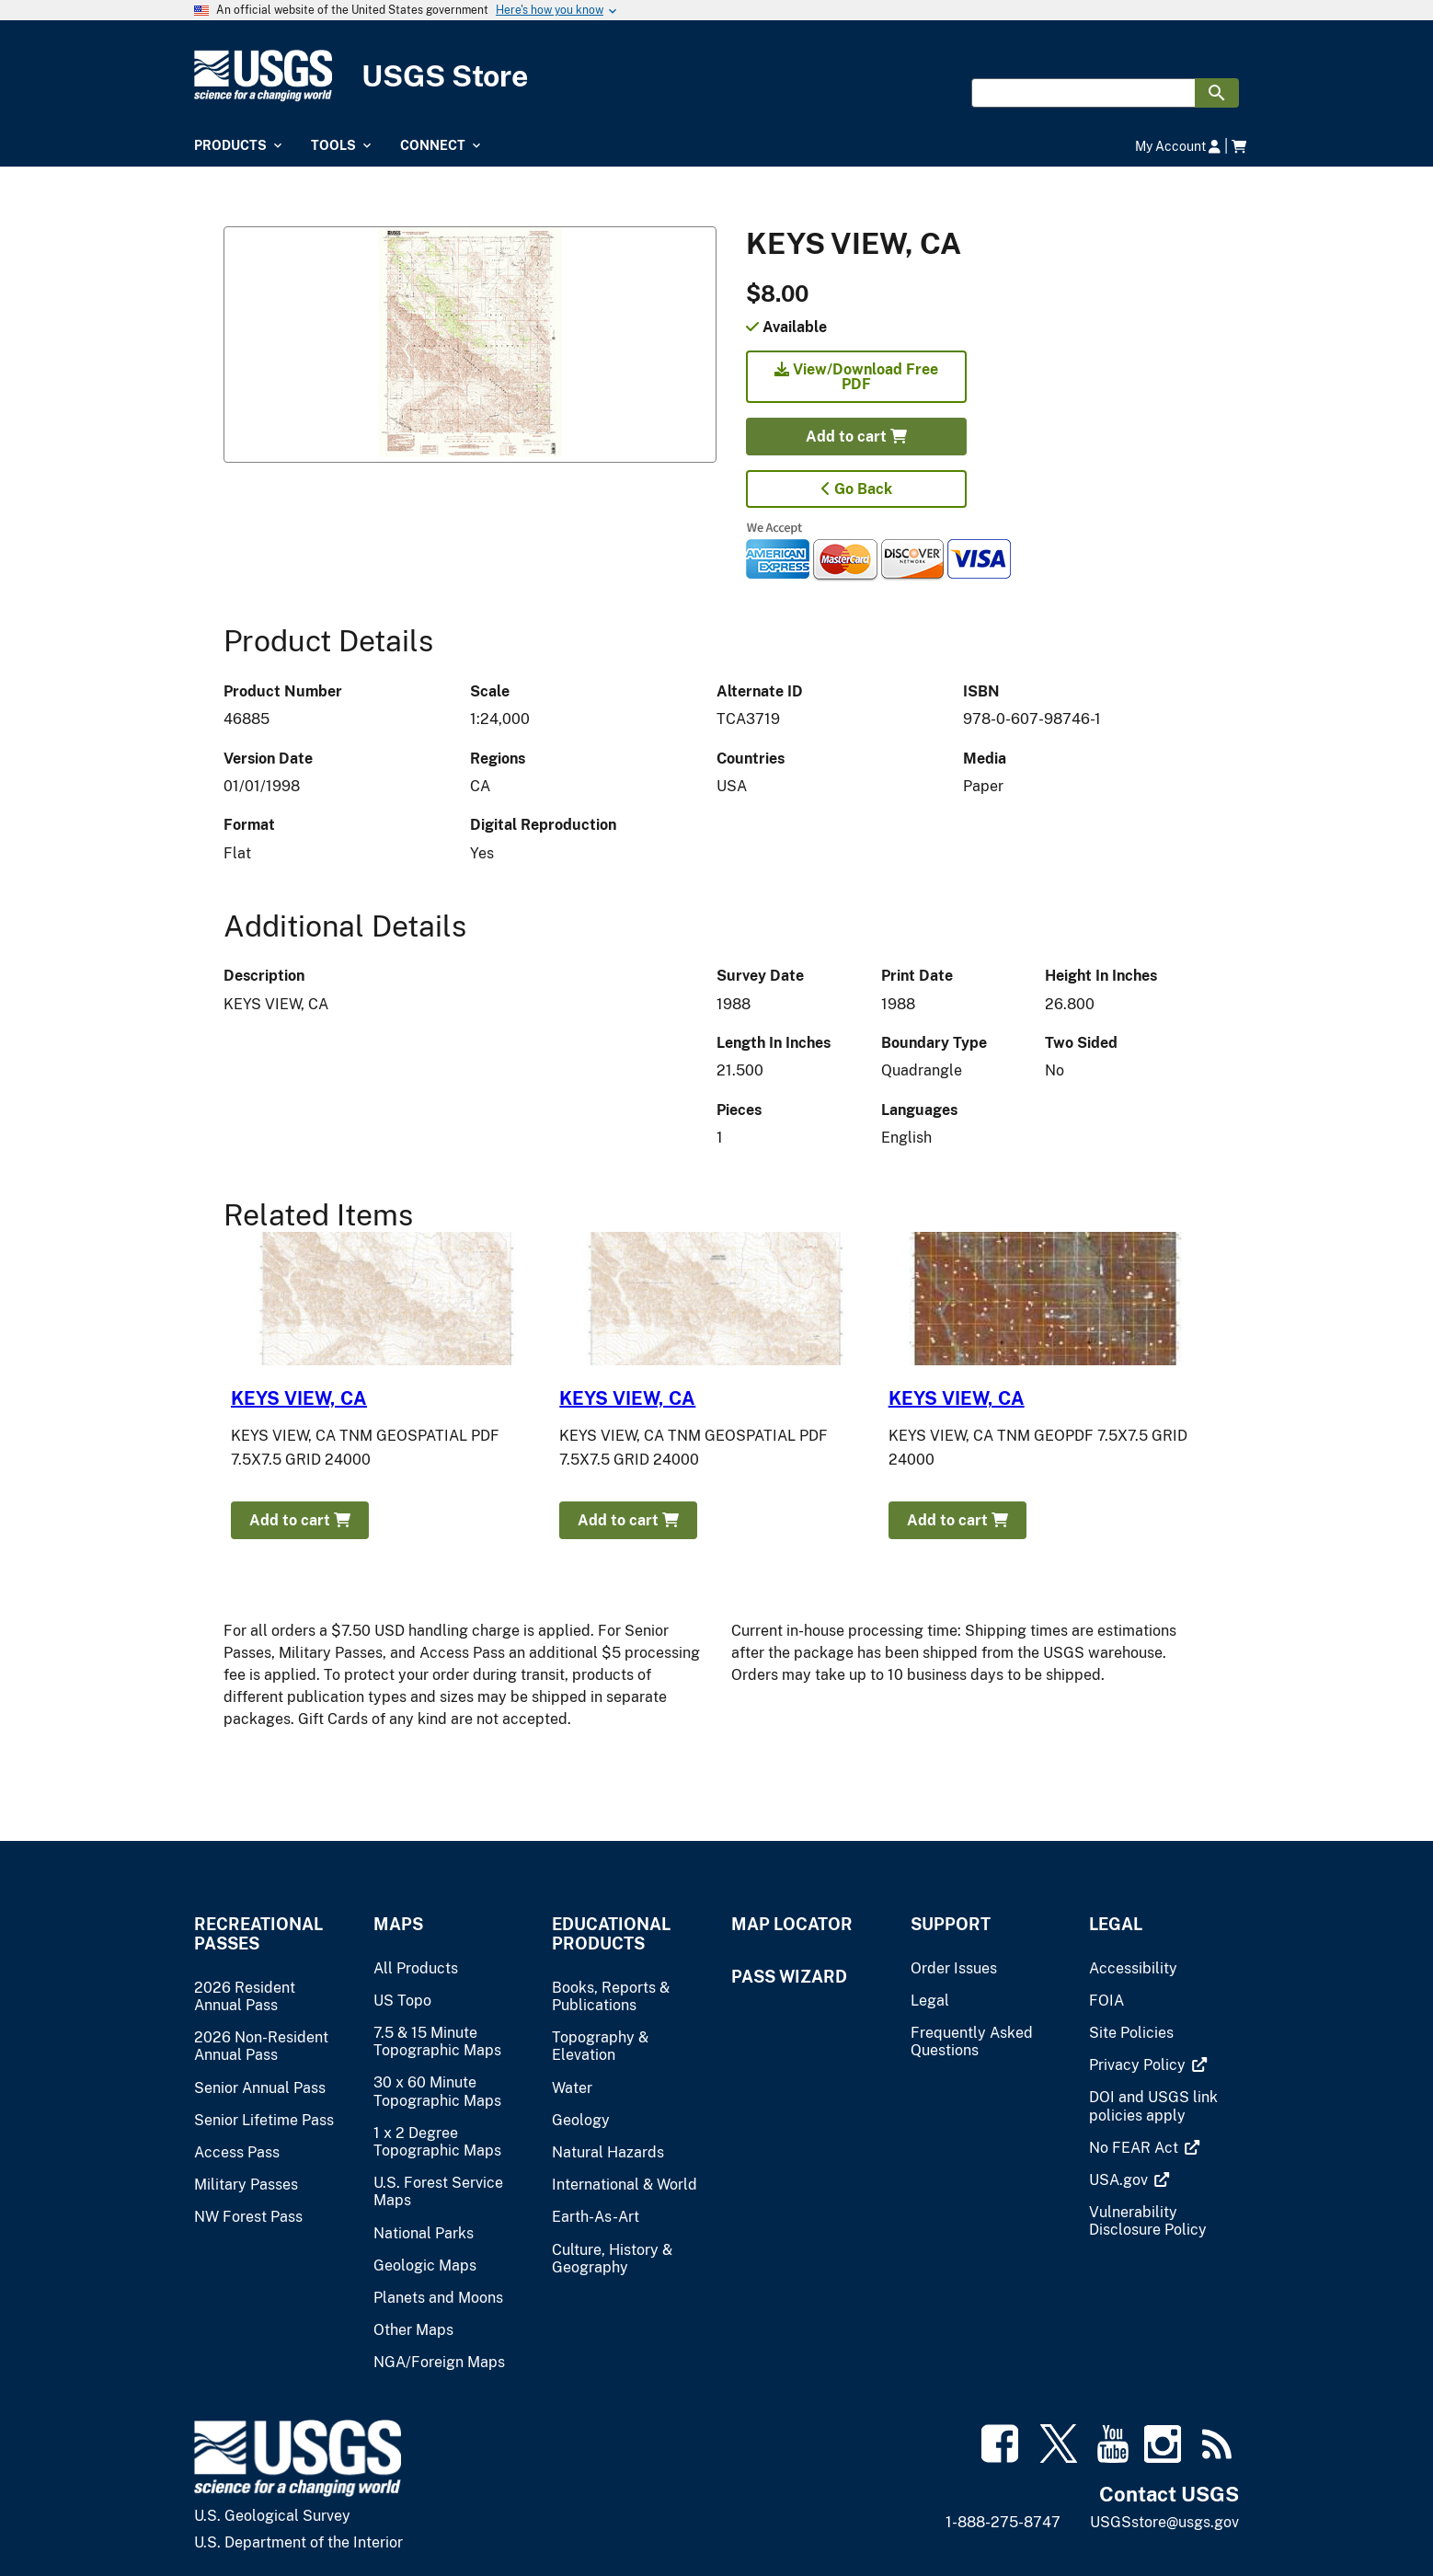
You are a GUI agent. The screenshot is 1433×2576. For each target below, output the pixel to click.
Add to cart (856, 436)
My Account (1178, 146)
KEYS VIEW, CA (299, 1398)
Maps (398, 1924)
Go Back (856, 489)
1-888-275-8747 (1003, 2522)
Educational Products (611, 1934)
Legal (1115, 1924)
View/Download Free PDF (856, 377)
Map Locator (792, 1924)
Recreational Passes (258, 1934)
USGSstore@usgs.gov (1164, 2522)
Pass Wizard (789, 1976)
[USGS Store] (716, 76)
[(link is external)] (1139, 2065)
